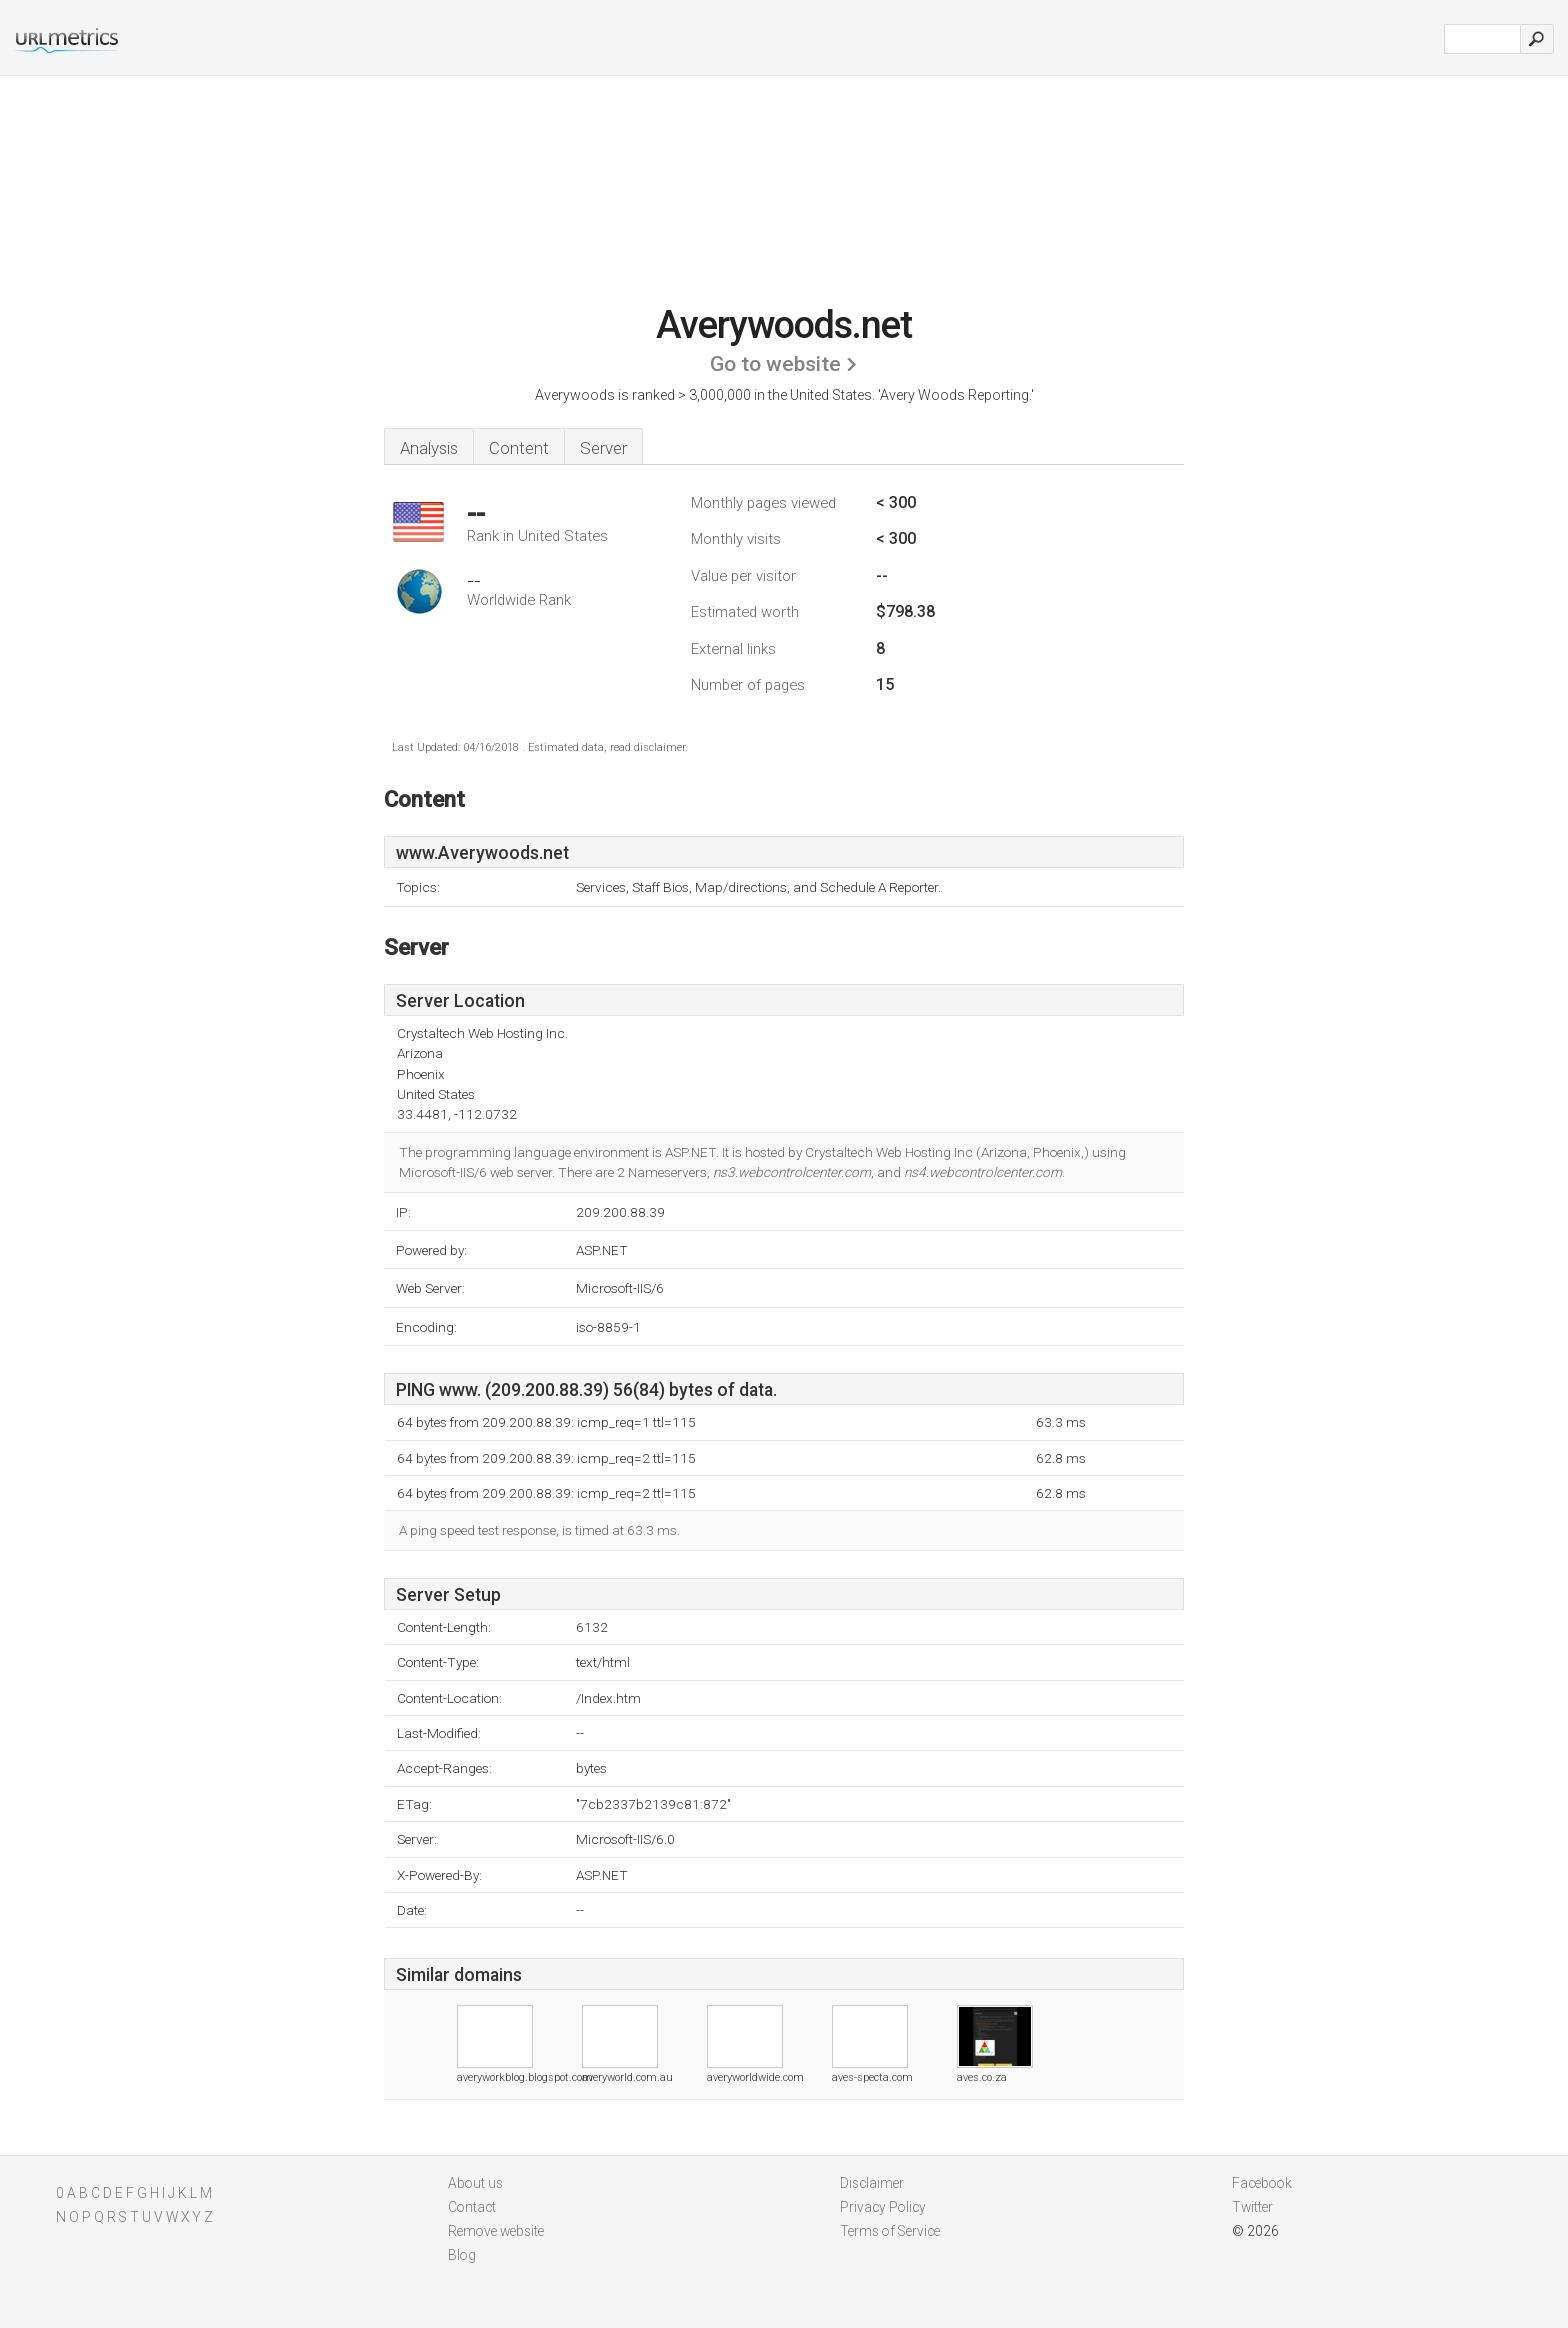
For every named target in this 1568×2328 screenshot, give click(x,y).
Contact (472, 2207)
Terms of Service (890, 2231)
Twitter (1252, 2207)
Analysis (429, 448)
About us (475, 2183)
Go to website (775, 364)
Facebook (1262, 2183)
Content (519, 448)
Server (603, 448)
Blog (462, 2255)
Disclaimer (872, 2183)
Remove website (496, 2231)
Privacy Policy (883, 2207)
